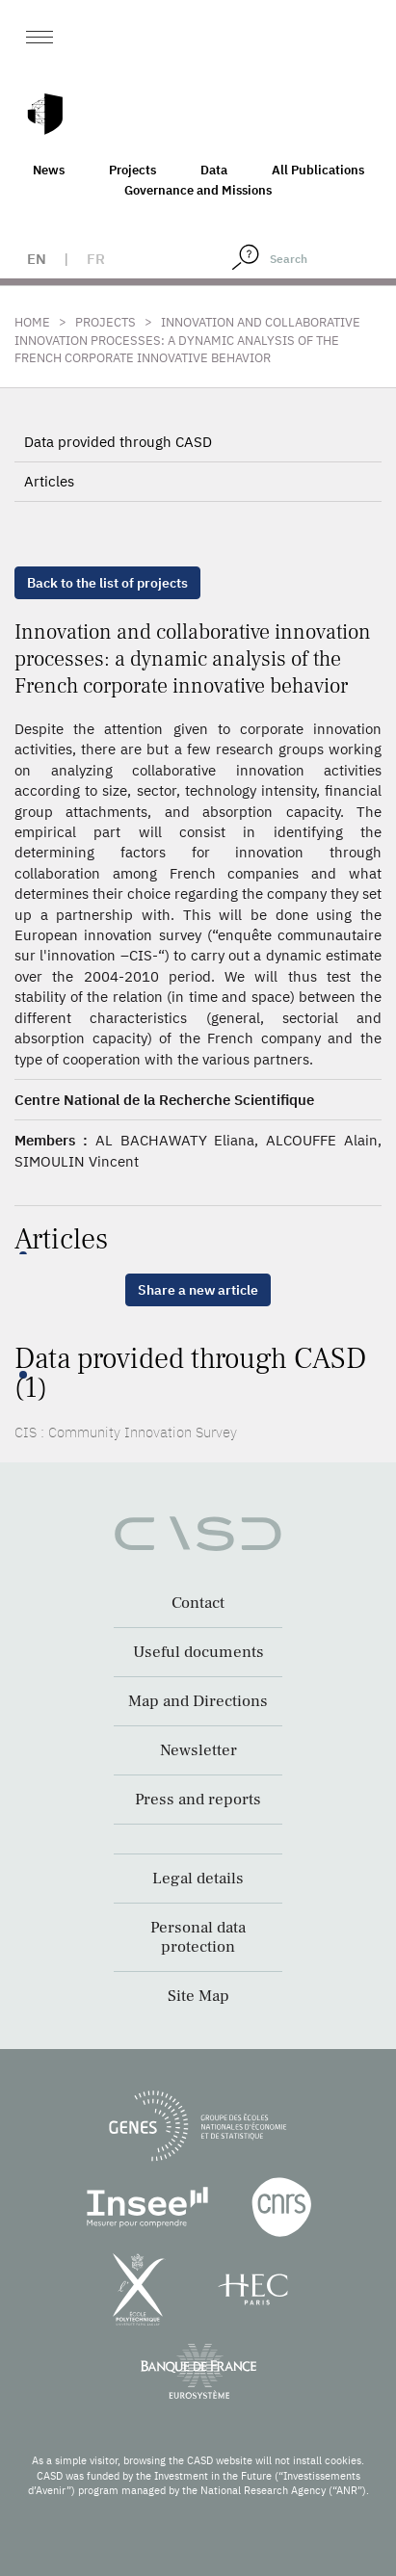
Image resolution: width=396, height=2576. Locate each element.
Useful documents (198, 1652)
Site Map (198, 1996)
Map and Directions (198, 1701)
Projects (132, 170)
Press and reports (198, 1799)
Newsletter (198, 1750)
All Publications (318, 170)
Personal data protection (198, 1937)
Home (32, 322)
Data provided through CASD (118, 442)
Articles (49, 481)
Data (213, 170)
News (49, 170)
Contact (198, 1603)
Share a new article (198, 1290)
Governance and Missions (198, 190)
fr (96, 259)
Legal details (198, 1878)
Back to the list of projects (107, 582)
